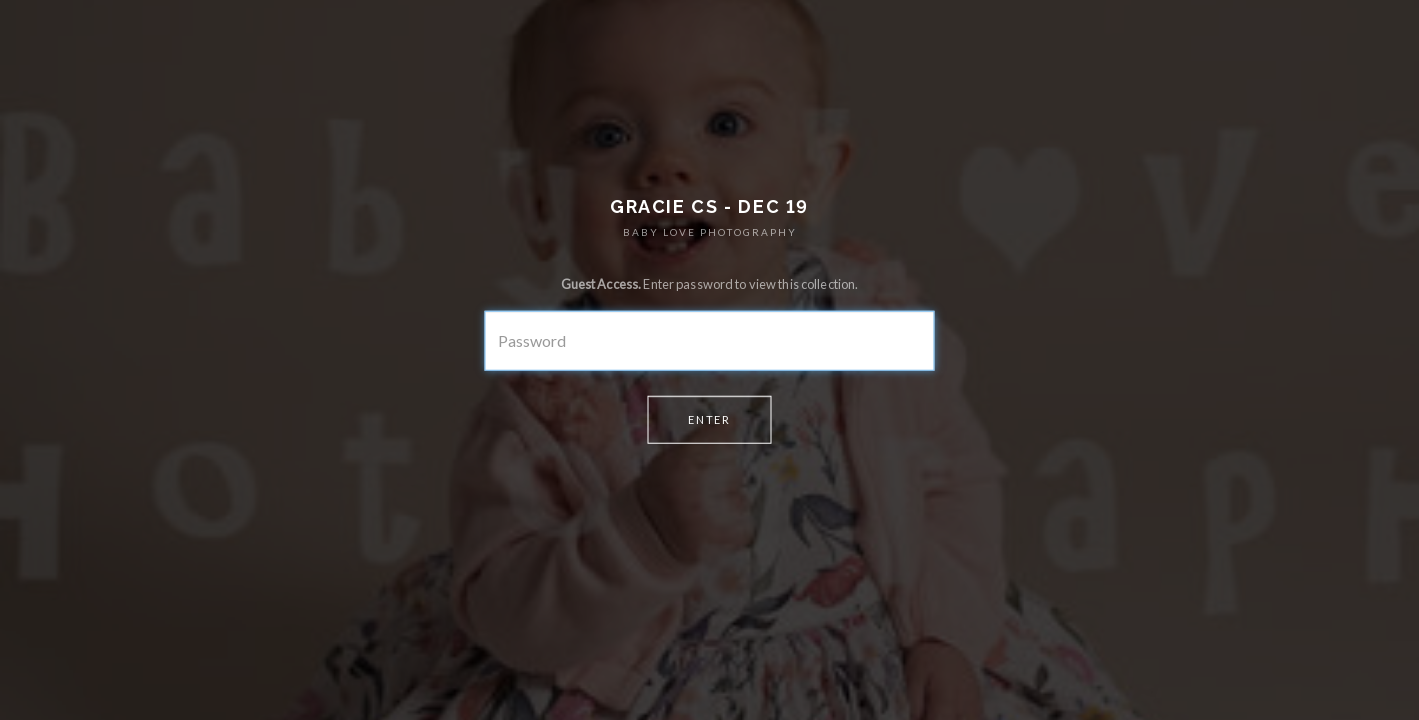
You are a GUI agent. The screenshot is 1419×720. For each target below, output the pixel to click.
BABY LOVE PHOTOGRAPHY (710, 232)
